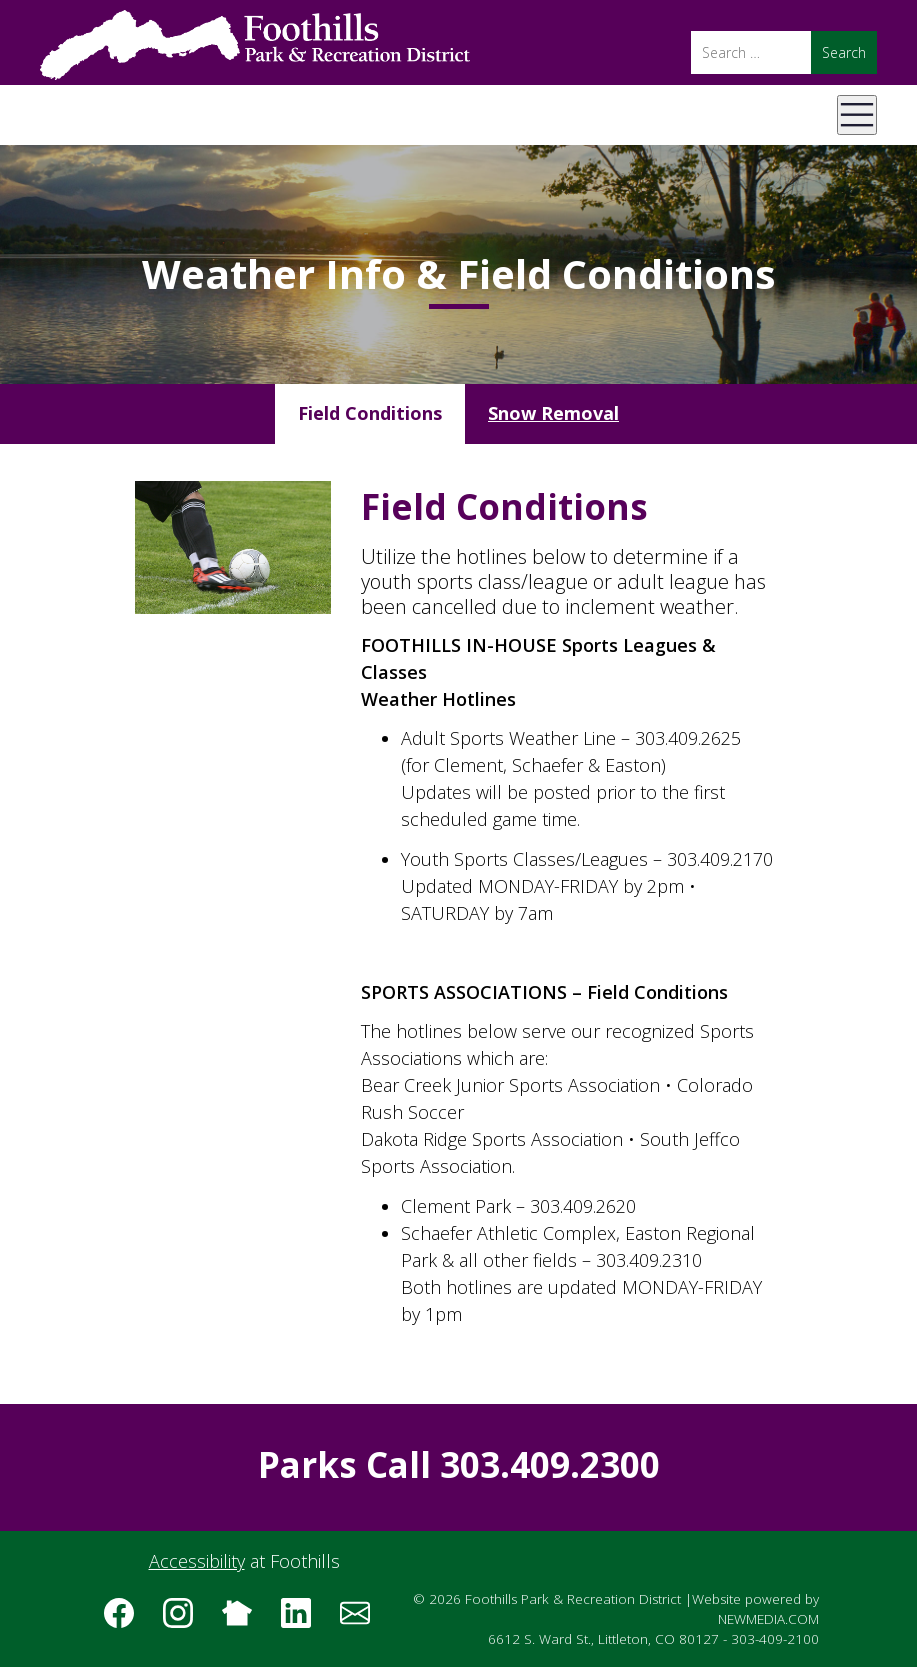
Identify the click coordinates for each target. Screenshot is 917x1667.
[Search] (751, 52)
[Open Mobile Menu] (857, 115)
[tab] (370, 413)
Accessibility (197, 1561)
